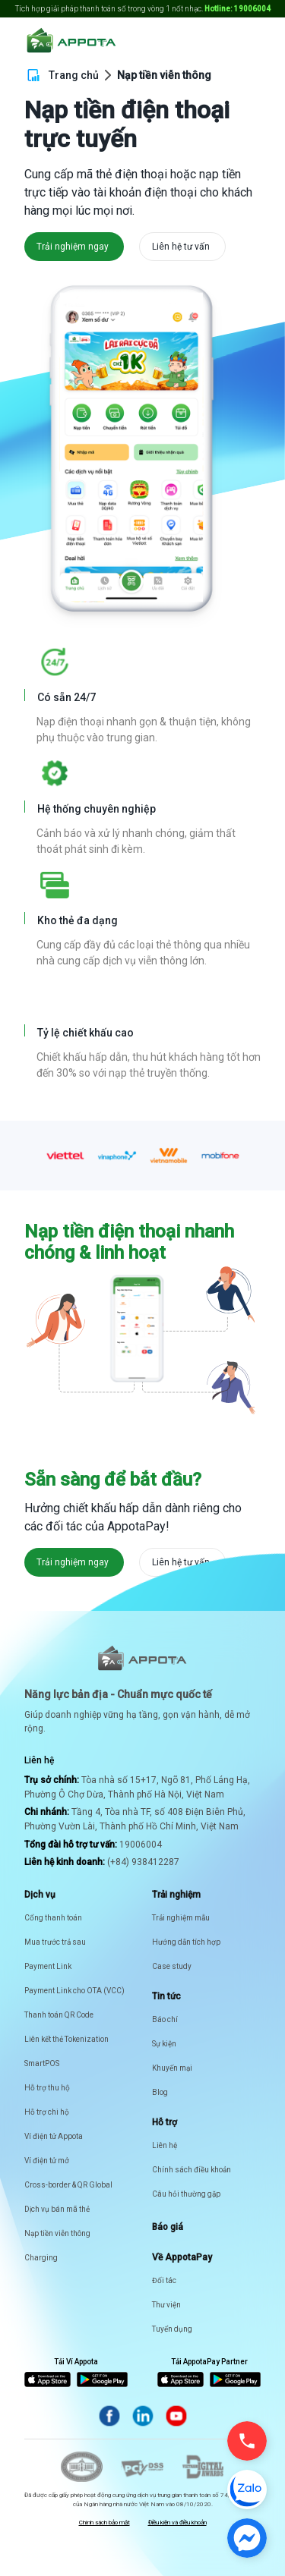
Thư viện (166, 2305)
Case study (172, 1966)
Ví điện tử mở (46, 2160)
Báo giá (167, 2227)
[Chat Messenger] (247, 2538)
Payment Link (47, 1966)
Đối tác (164, 2280)
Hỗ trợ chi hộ (46, 2112)
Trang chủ (74, 75)
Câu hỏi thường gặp (186, 2194)
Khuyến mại (172, 2068)
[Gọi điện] (247, 2441)
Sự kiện (164, 2044)
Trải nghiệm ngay (72, 246)
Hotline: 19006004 (237, 9)
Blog (160, 2092)
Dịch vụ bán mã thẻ (57, 2209)
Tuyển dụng (172, 2329)
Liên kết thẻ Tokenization (66, 2039)
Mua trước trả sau (55, 1942)
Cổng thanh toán (53, 1918)
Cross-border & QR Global (68, 2185)
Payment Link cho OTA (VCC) (74, 1990)
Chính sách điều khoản (191, 2170)
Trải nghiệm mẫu (181, 1918)
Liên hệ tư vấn (181, 246)
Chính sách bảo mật (104, 2522)
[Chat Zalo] (247, 2489)
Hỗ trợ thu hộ (47, 2088)
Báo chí (165, 2019)
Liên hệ (164, 2145)
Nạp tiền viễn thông (57, 2233)
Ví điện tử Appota (53, 2136)
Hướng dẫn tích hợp (186, 1942)
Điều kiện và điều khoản (177, 2522)
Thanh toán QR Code (58, 2015)
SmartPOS (41, 2063)
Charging (41, 2258)
